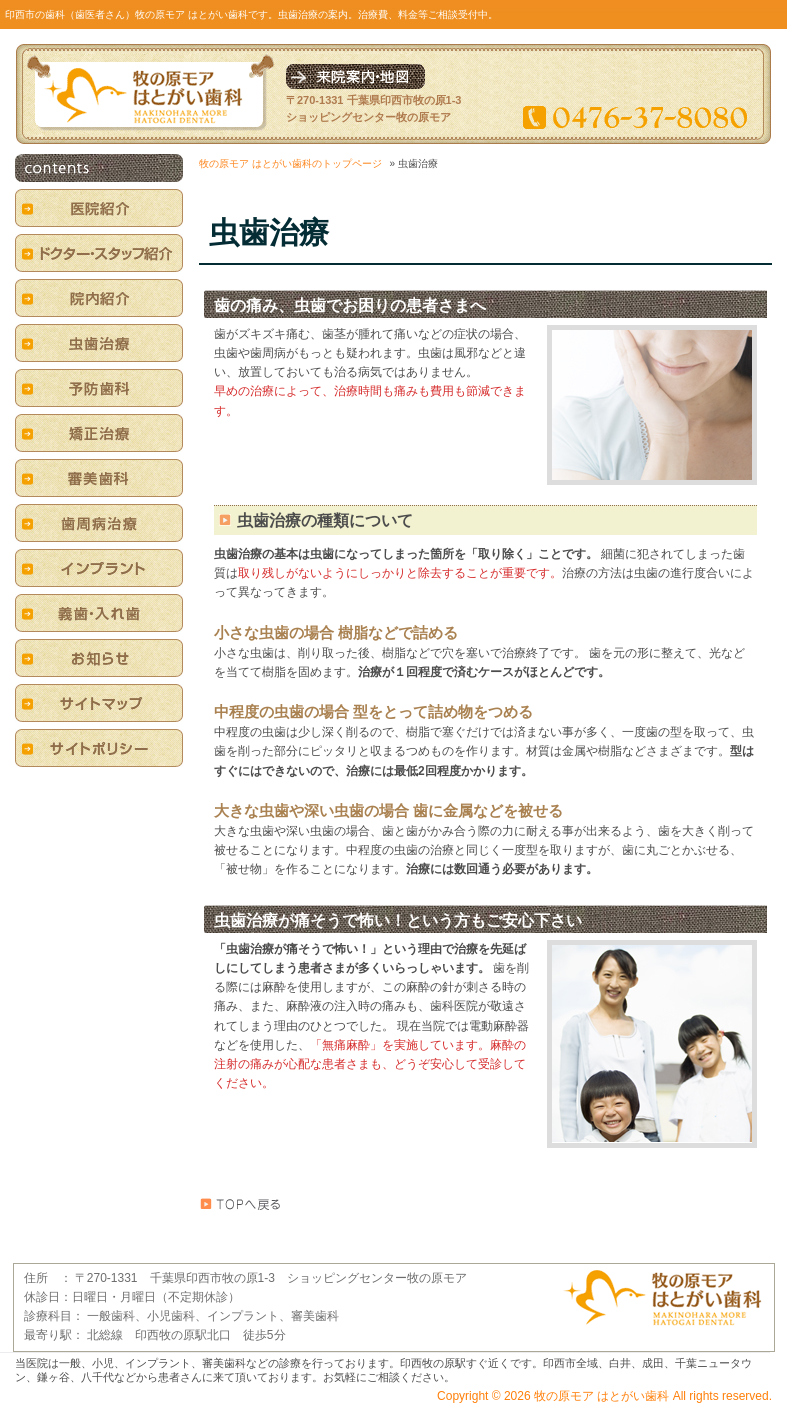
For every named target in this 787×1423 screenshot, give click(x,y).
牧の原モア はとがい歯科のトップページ (290, 163)
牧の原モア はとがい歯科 (601, 1396)
